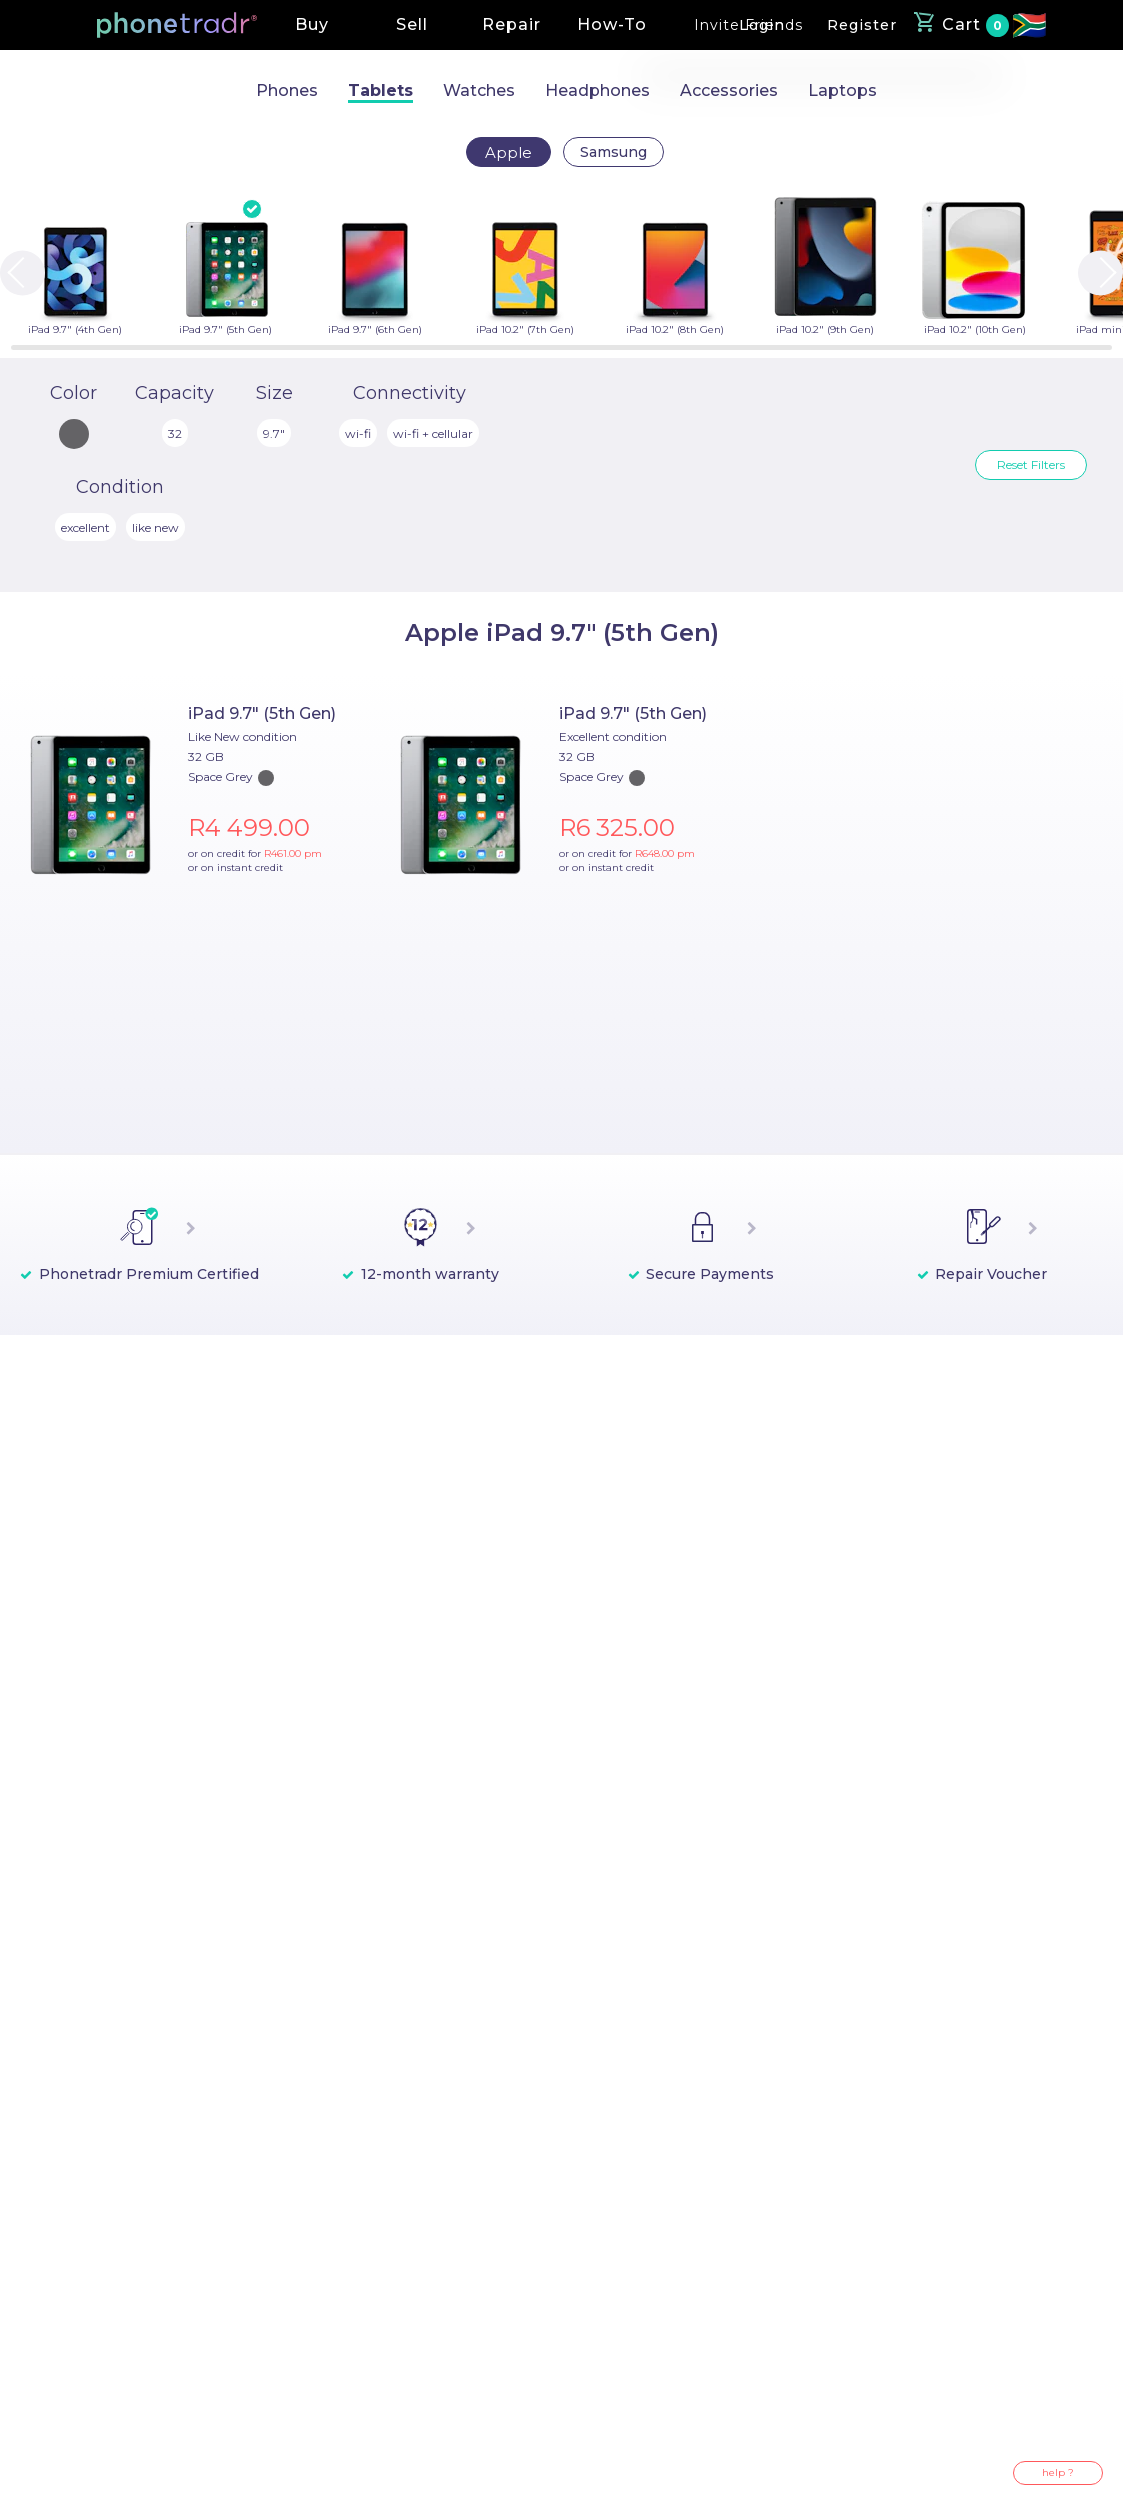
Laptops (842, 90)
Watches (479, 90)
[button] (177, 25)
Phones (287, 90)
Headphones (597, 90)
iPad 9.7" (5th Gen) (262, 713)
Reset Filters (1031, 464)
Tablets (380, 90)
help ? (1058, 2472)
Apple (508, 152)
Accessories (729, 90)
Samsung (613, 152)
